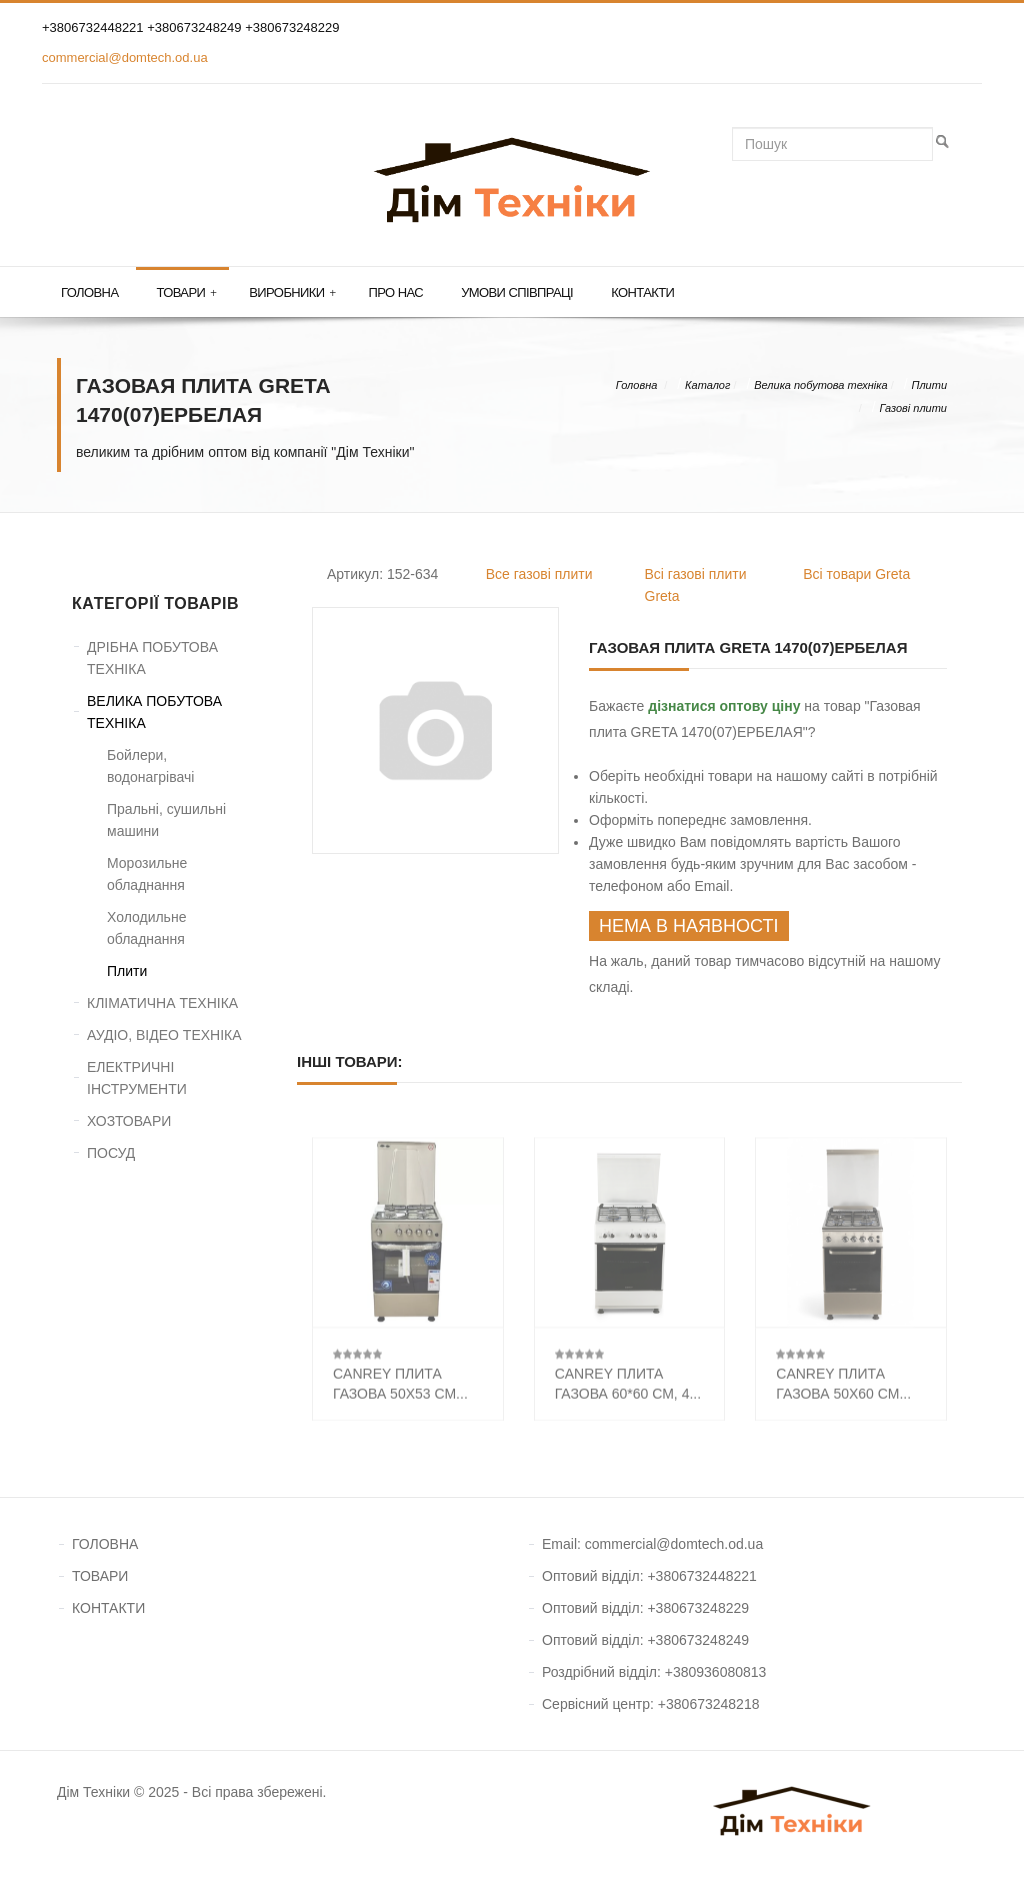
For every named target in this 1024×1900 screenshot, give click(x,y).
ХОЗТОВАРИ (129, 1121)
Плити (929, 385)
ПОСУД (111, 1153)
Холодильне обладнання (146, 928)
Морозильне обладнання (147, 874)
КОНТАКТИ (108, 1608)
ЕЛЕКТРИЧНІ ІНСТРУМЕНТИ (137, 1078)
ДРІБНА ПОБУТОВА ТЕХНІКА (152, 658)
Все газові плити (539, 574)
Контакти (642, 292)
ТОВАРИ (100, 1576)
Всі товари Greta (856, 574)
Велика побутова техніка (820, 385)
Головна (89, 292)
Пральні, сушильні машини (166, 820)
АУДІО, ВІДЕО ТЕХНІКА (164, 1035)
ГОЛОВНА (105, 1544)
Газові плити (913, 408)
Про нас (396, 292)
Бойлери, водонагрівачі (150, 766)
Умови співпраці (517, 292)
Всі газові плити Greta (696, 585)
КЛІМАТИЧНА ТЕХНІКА (162, 1003)
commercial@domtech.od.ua (125, 57)
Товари (186, 293)
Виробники (292, 293)
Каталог (707, 385)
